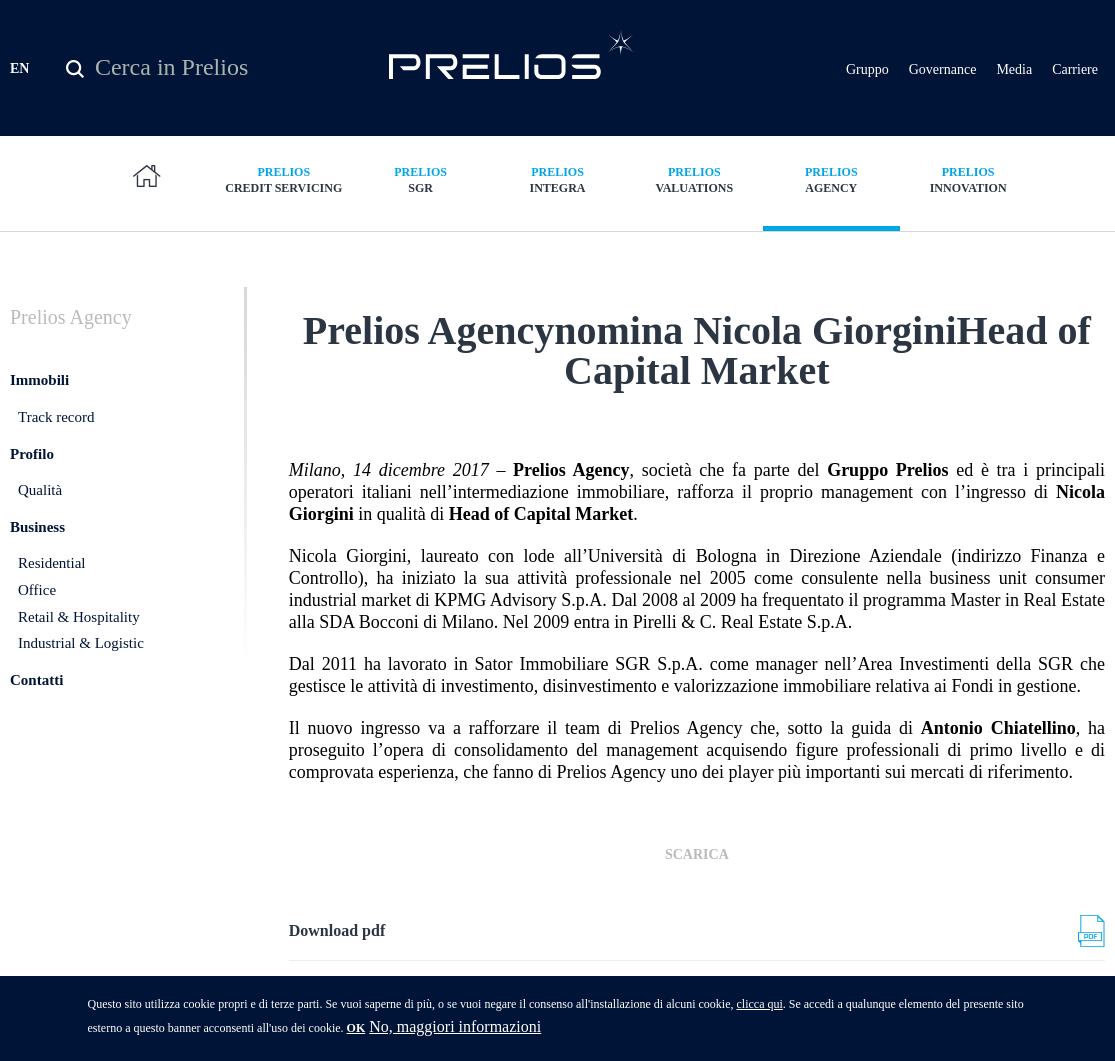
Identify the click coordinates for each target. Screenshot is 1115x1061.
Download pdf (337, 930)
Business (37, 527)
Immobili (39, 380)
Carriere (1075, 69)
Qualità (40, 490)
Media (1014, 69)
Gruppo (867, 69)
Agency (831, 179)
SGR (420, 179)
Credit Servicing (283, 179)
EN (19, 68)
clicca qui (759, 1010)
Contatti (36, 680)
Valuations (694, 179)
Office (37, 590)
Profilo (32, 454)
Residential (52, 563)
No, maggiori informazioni (455, 1032)
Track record (56, 417)
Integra (557, 179)
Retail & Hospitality (79, 617)
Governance (943, 69)
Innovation (968, 179)
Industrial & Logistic (81, 643)
